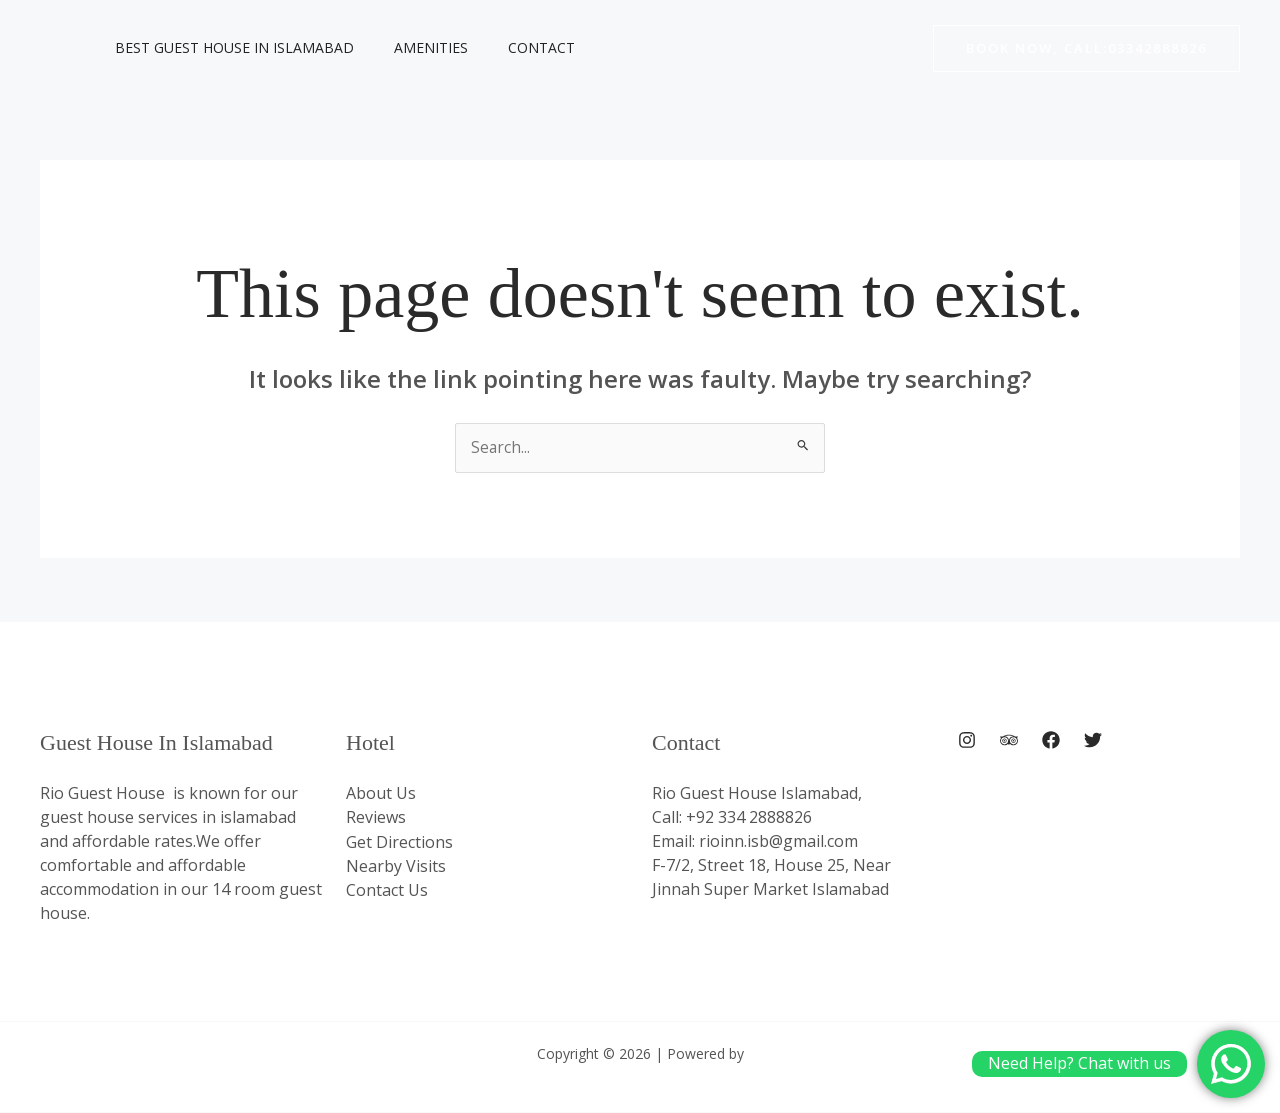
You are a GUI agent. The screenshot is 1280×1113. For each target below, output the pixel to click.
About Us (381, 794)
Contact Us (387, 890)
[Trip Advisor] (1009, 741)
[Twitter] (1093, 741)
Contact (511, 47)
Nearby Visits (396, 866)
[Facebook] (1051, 741)
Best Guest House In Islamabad (228, 47)
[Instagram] (967, 741)
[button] (1086, 48)
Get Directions (399, 842)
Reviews (376, 818)
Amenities (413, 47)
